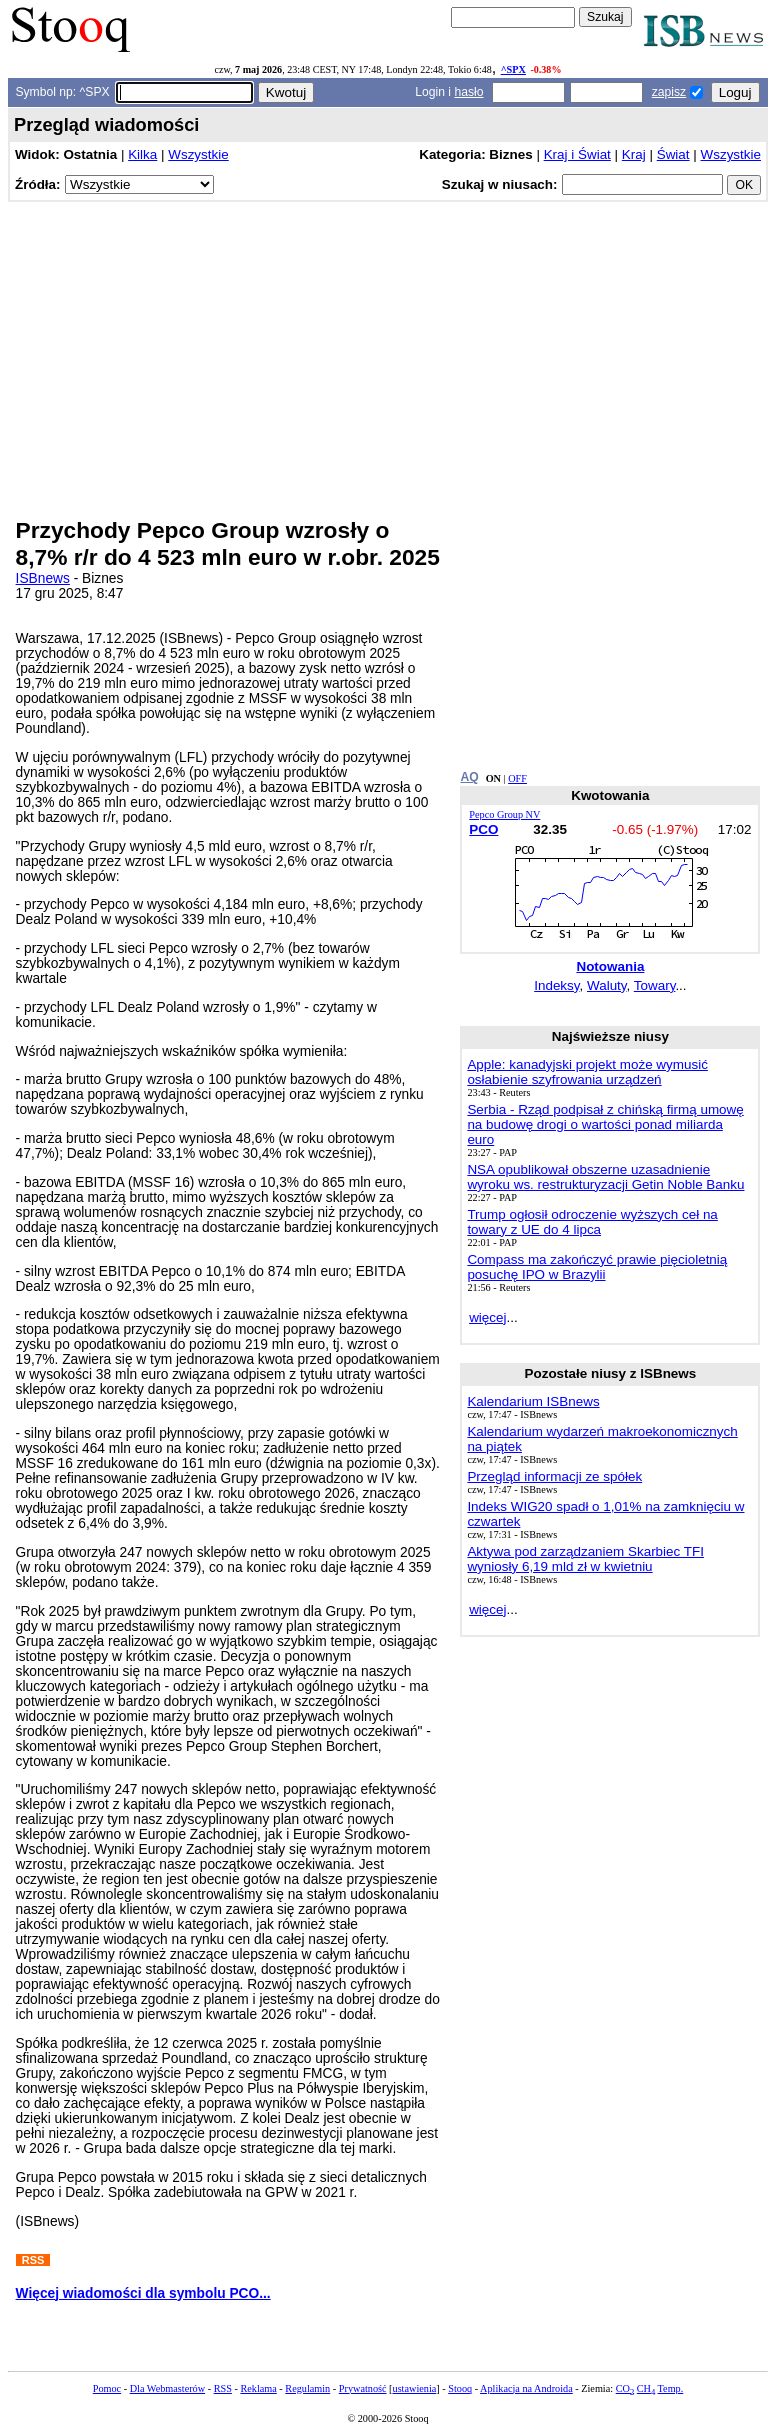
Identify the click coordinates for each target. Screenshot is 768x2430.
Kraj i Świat (577, 154)
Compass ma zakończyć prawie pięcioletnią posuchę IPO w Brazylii (597, 1267)
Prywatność (363, 2388)
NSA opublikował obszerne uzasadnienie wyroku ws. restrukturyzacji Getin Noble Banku (605, 1177)
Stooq (460, 2388)
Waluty (607, 985)
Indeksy (556, 985)
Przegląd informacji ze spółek (554, 1476)
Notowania (610, 966)
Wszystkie (198, 154)
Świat (673, 154)
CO (625, 2388)
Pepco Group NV (504, 814)
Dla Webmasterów (167, 2388)
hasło (468, 92)
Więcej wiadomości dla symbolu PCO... (143, 2293)
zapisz (669, 92)
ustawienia (415, 2388)
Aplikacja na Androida (526, 2388)
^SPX (513, 69)
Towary (655, 985)
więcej (487, 1317)
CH (646, 2388)
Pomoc (107, 2388)
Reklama (258, 2388)
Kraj (634, 154)
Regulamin (307, 2388)
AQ (469, 777)
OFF (517, 778)
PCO (483, 829)
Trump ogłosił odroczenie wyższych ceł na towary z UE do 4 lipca (592, 1222)
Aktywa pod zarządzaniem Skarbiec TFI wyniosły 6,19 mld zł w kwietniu (585, 1559)
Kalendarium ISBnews (533, 1401)
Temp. (671, 2388)
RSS (223, 2388)
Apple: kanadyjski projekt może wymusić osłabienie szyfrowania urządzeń (587, 1072)
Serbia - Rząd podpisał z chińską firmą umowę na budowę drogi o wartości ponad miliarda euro (605, 1124)
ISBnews (43, 578)
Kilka (142, 154)
